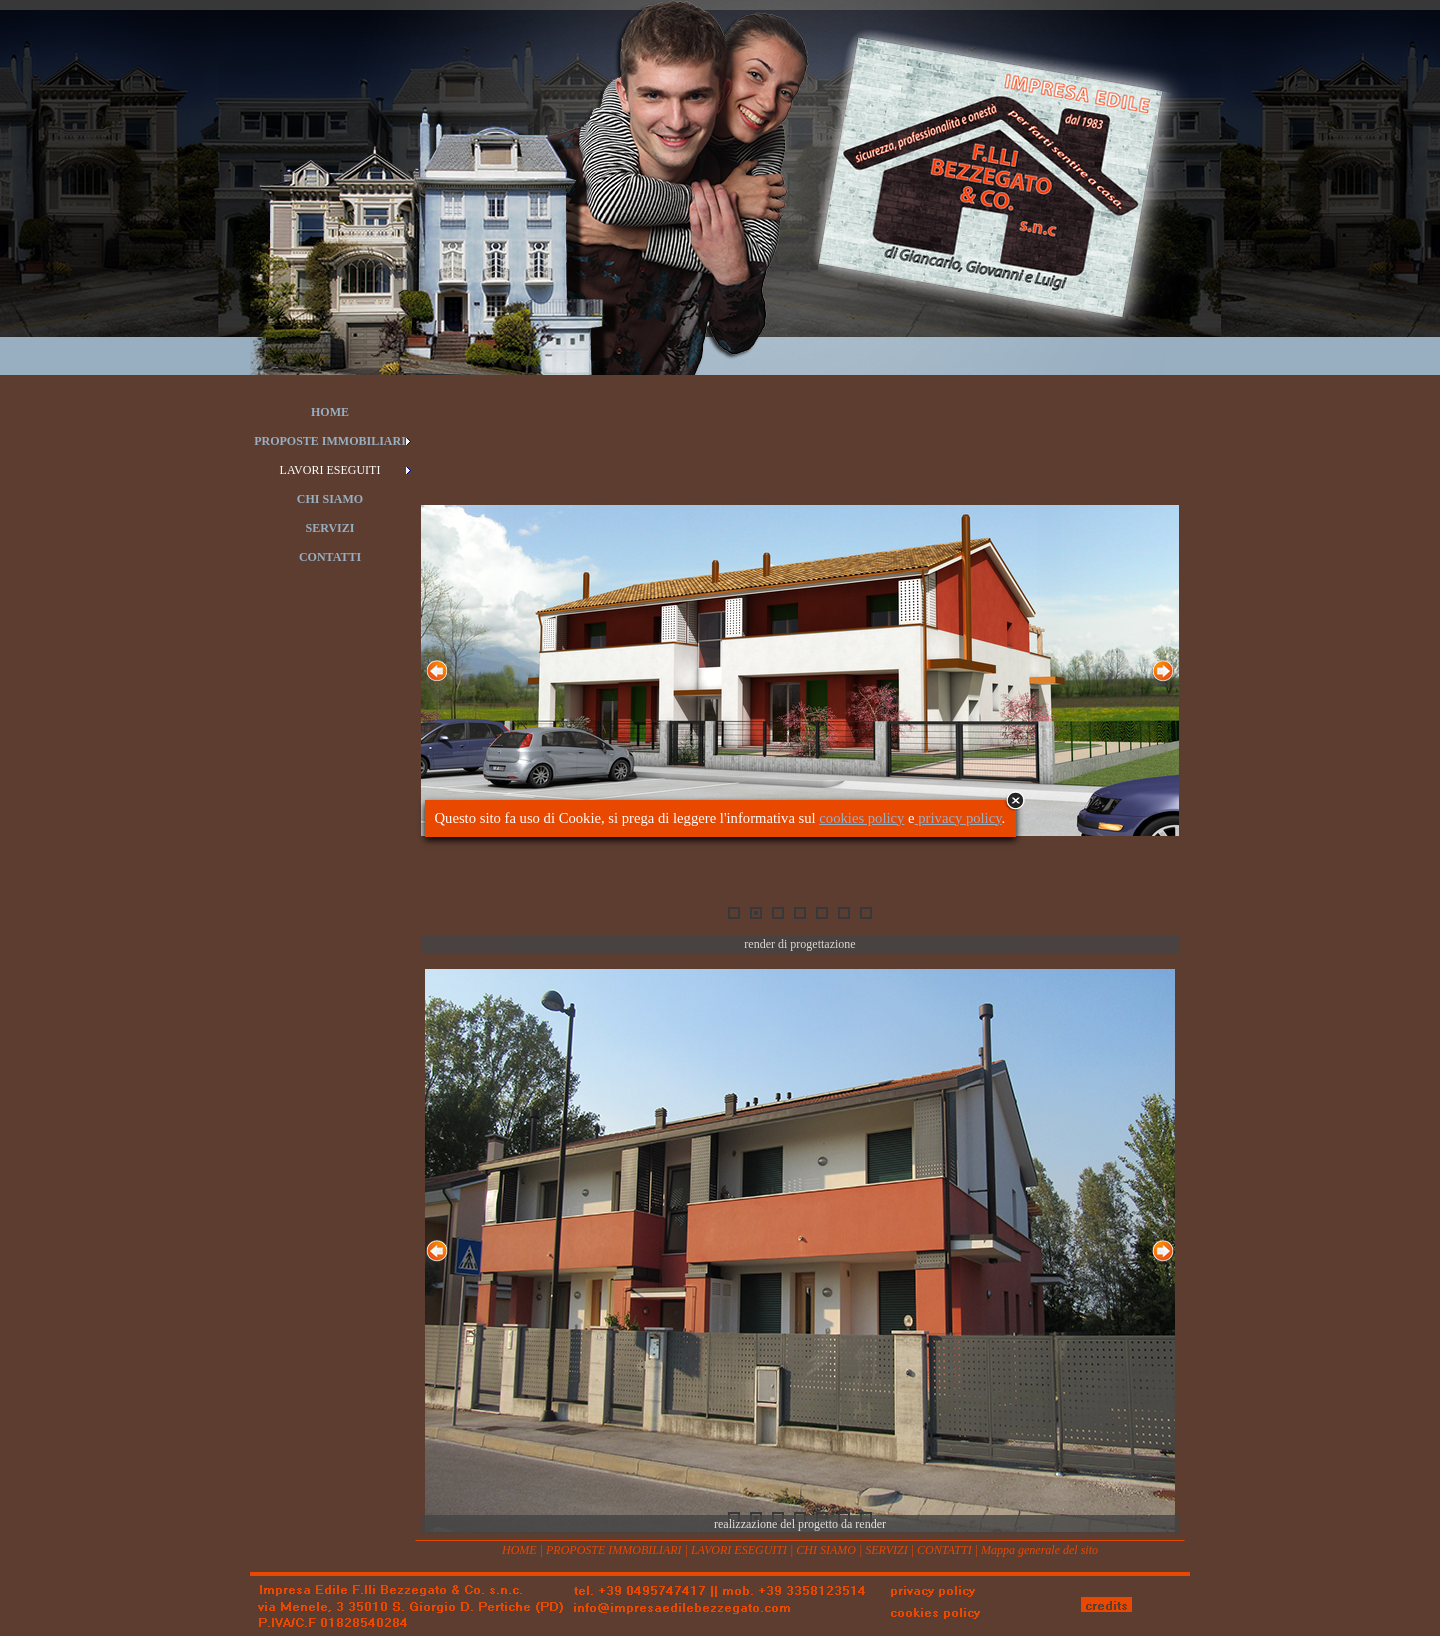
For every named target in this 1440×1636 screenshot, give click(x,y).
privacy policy (958, 818)
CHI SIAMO (826, 1550)
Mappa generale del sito (1039, 1550)
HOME (519, 1550)
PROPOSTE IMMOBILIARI (614, 1550)
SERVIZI (886, 1550)
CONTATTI (944, 1550)
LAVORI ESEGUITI (739, 1550)
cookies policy (861, 818)
